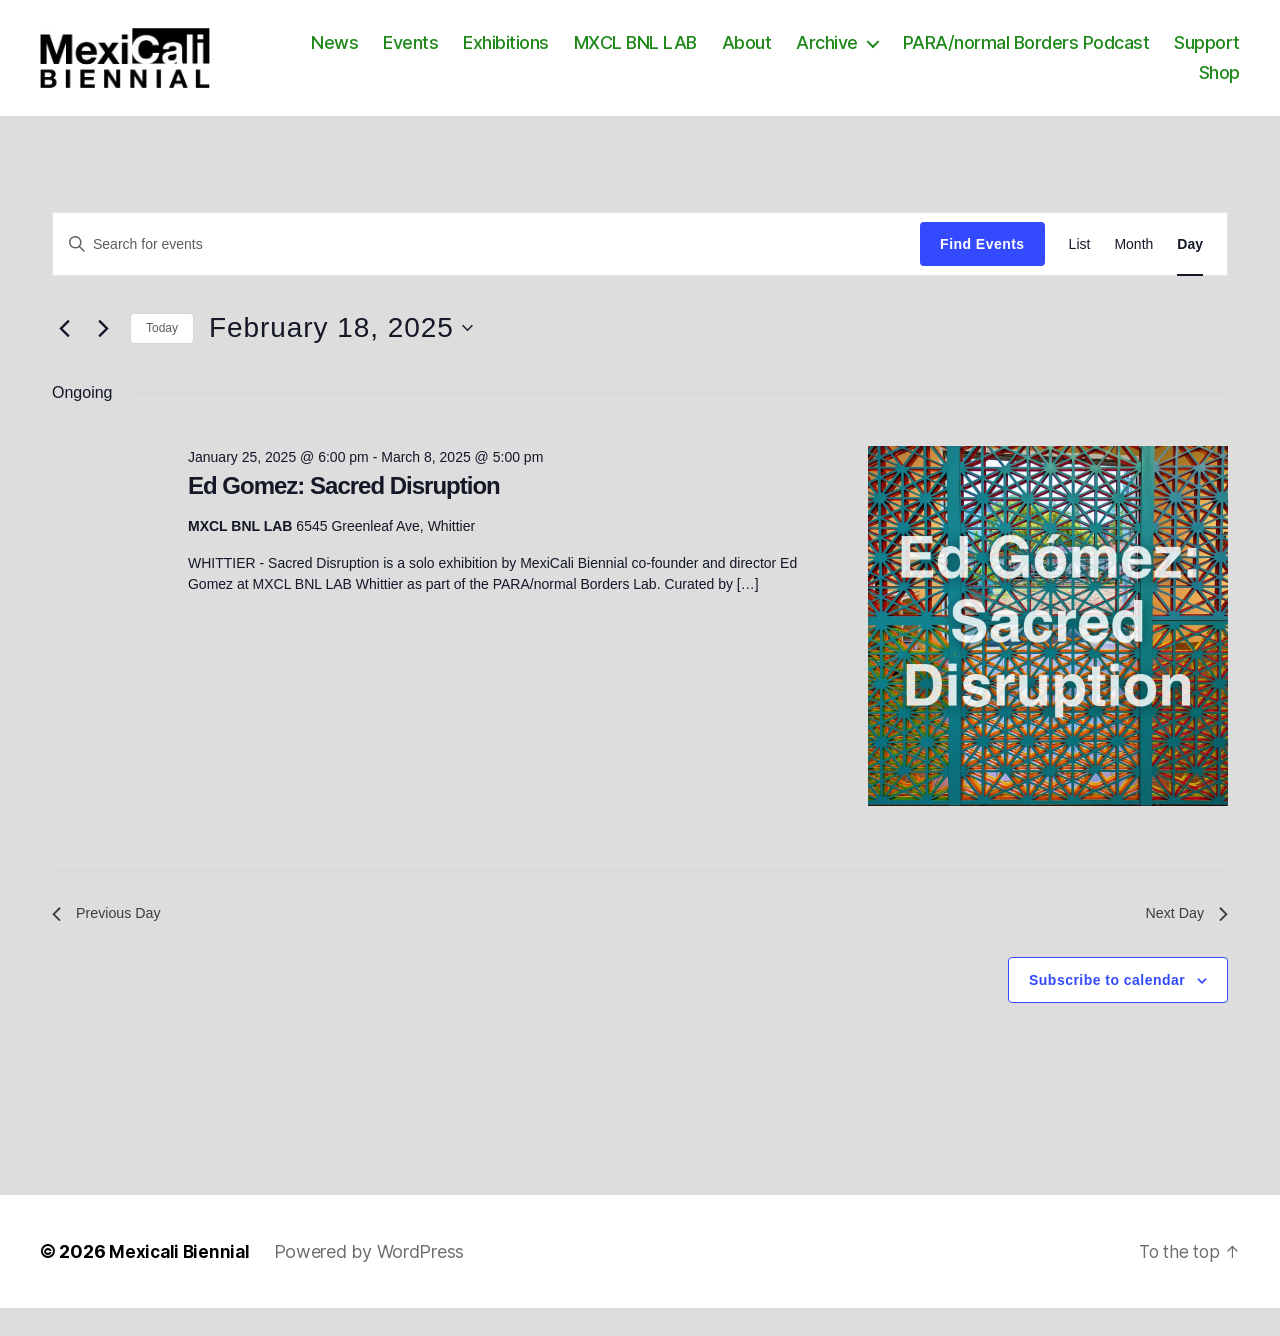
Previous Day (111, 939)
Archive (918, 54)
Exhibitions (597, 54)
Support (1141, 84)
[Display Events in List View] (1080, 268)
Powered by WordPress (373, 1279)
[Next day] (103, 352)
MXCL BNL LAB (725, 54)
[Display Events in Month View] (1133, 268)
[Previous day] (64, 352)
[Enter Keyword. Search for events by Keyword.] (486, 268)
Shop (1219, 84)
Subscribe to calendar (1107, 1008)
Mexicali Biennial (181, 1279)
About (837, 54)
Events (501, 54)
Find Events (982, 268)
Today (162, 352)
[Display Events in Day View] (1190, 268)
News (425, 54)
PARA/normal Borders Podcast (1116, 54)
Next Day (1183, 939)
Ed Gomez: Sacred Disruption (344, 509)
